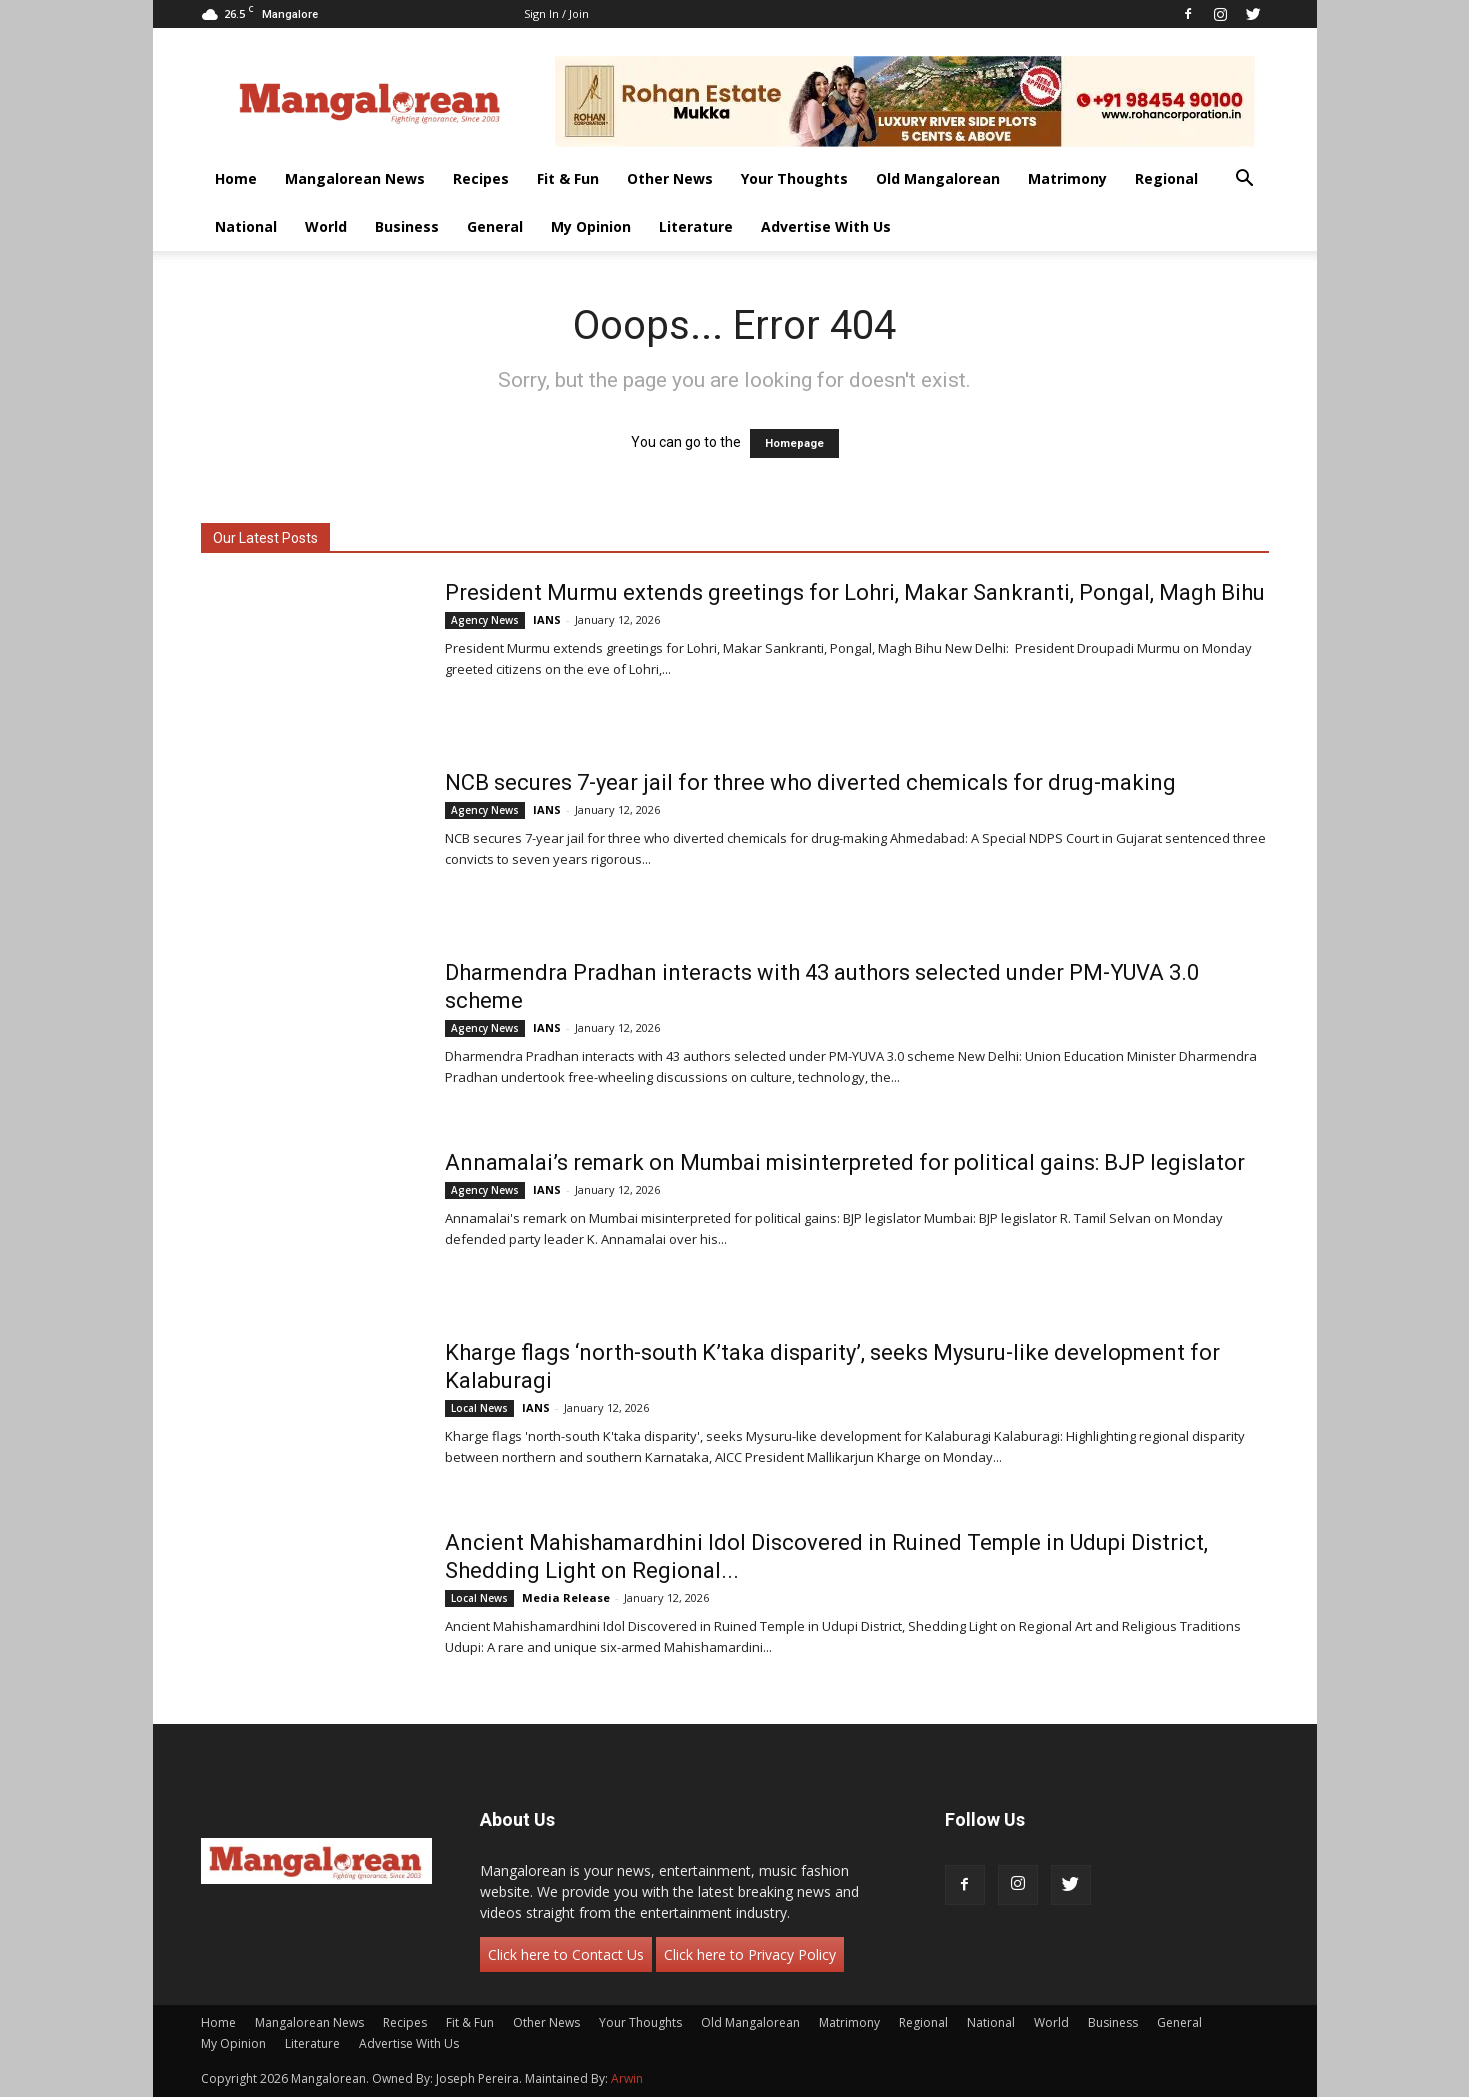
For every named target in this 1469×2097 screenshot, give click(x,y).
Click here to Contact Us (566, 1954)
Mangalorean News (355, 178)
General (495, 226)
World (326, 226)
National (246, 226)
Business (407, 226)
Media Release (566, 1597)
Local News (479, 1408)
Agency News (485, 620)
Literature (696, 226)
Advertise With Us (826, 226)
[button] (1245, 180)
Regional (1166, 178)
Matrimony (1067, 178)
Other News (670, 178)
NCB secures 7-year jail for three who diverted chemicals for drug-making (810, 782)
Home (236, 178)
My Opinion (591, 226)
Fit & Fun (568, 178)
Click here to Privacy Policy (750, 1954)
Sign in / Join (556, 13)
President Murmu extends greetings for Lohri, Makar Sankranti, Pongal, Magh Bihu (855, 592)
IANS (547, 619)
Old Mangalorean (938, 178)
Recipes (481, 178)
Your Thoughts (794, 178)
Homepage (794, 443)
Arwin (627, 2078)
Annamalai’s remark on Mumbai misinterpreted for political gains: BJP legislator (845, 1162)
